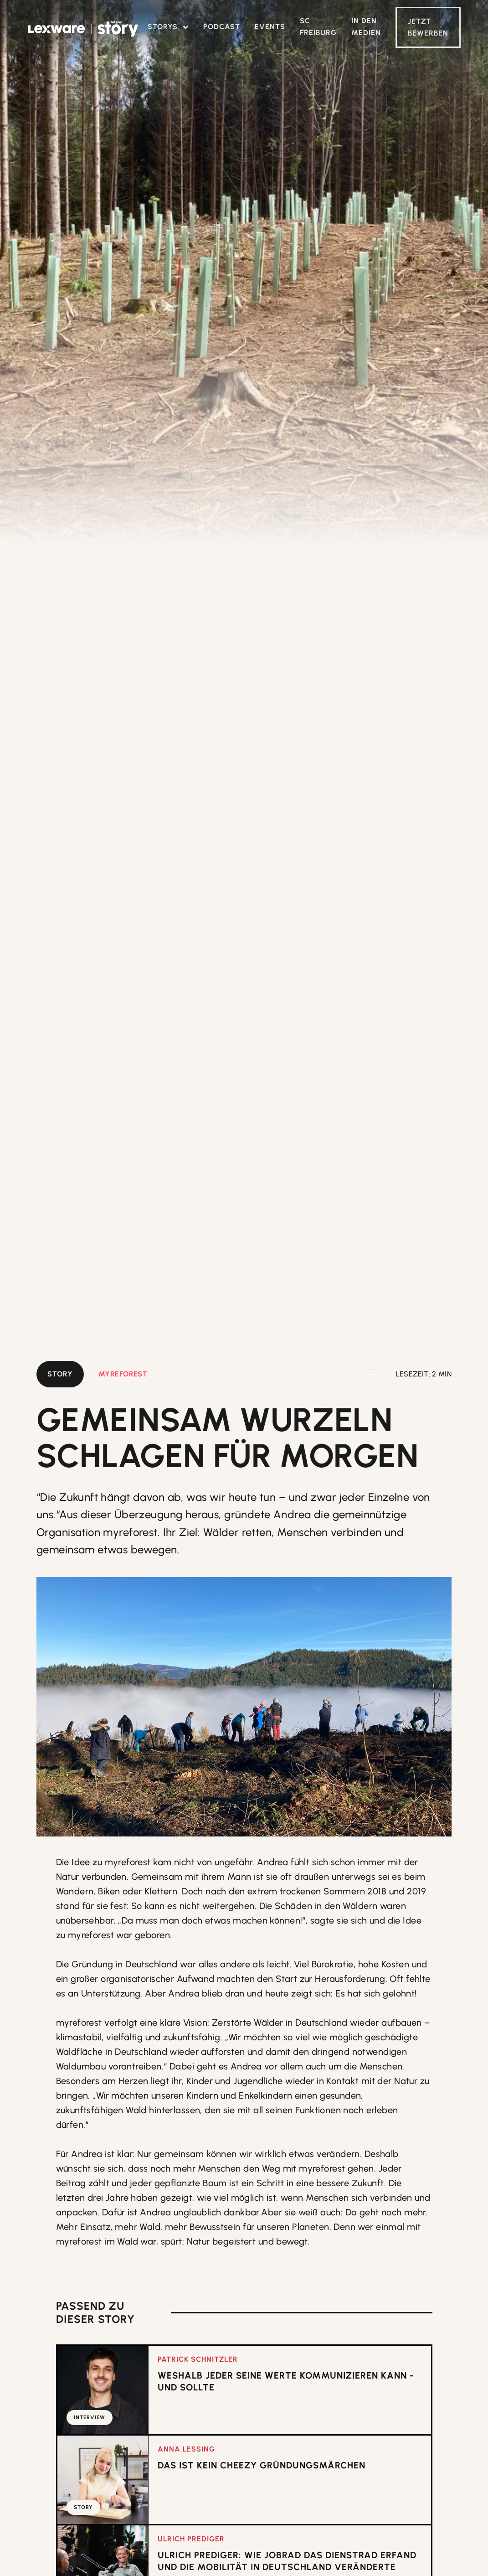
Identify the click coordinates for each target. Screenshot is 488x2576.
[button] (168, 27)
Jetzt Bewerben (428, 27)
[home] (83, 29)
